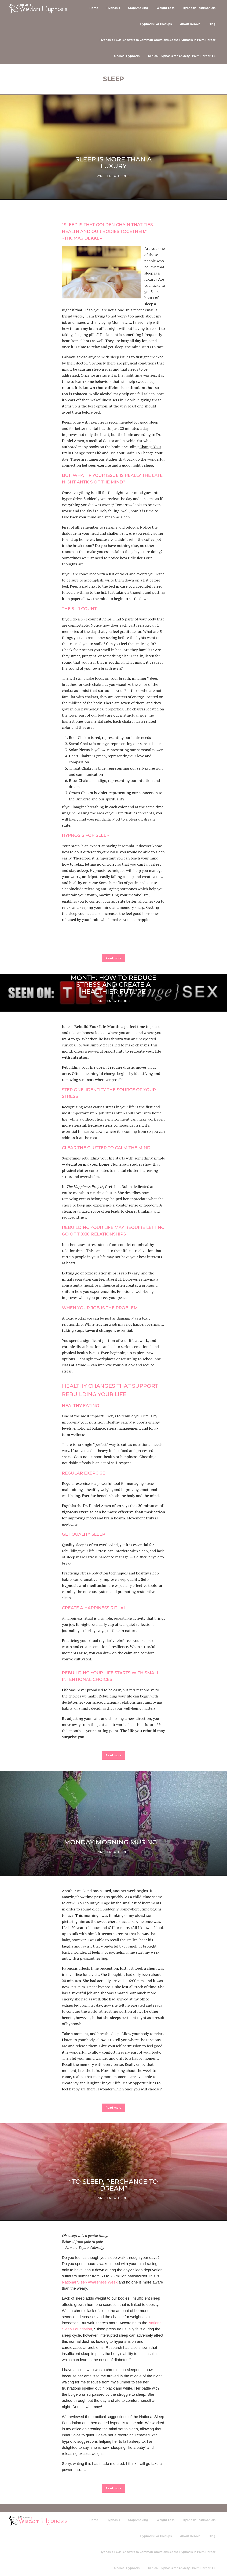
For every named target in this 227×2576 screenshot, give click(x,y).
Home (93, 8)
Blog (212, 24)
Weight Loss (165, 8)
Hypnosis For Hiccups (156, 24)
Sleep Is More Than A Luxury (113, 162)
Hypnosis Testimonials (199, 8)
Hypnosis (113, 8)
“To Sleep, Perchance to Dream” (113, 2185)
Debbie (124, 176)
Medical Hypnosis (127, 56)
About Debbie (190, 24)
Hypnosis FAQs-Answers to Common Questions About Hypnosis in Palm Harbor (157, 40)
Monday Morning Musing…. (113, 1842)
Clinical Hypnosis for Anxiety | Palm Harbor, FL (181, 56)
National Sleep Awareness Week (90, 2282)
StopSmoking (138, 8)
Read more (113, 958)
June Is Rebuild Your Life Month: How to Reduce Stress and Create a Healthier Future (113, 981)
